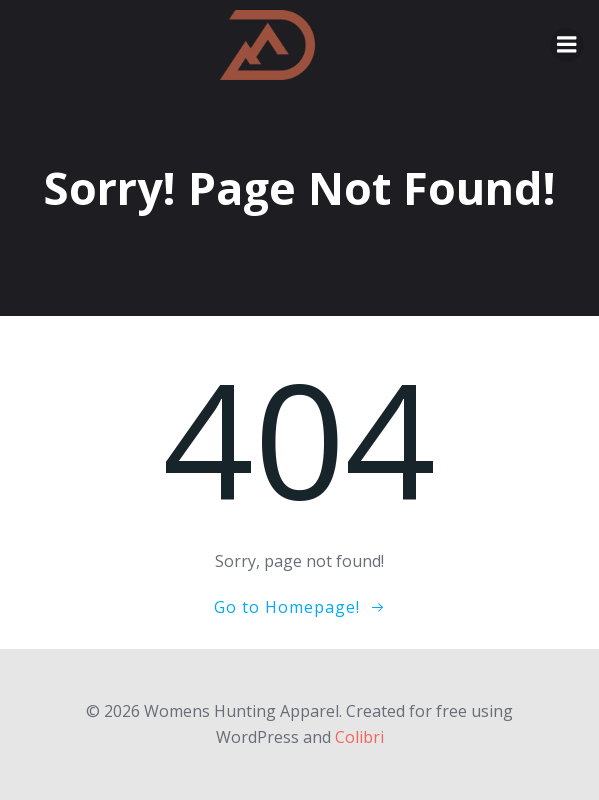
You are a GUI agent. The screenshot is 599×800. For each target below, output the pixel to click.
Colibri (359, 737)
